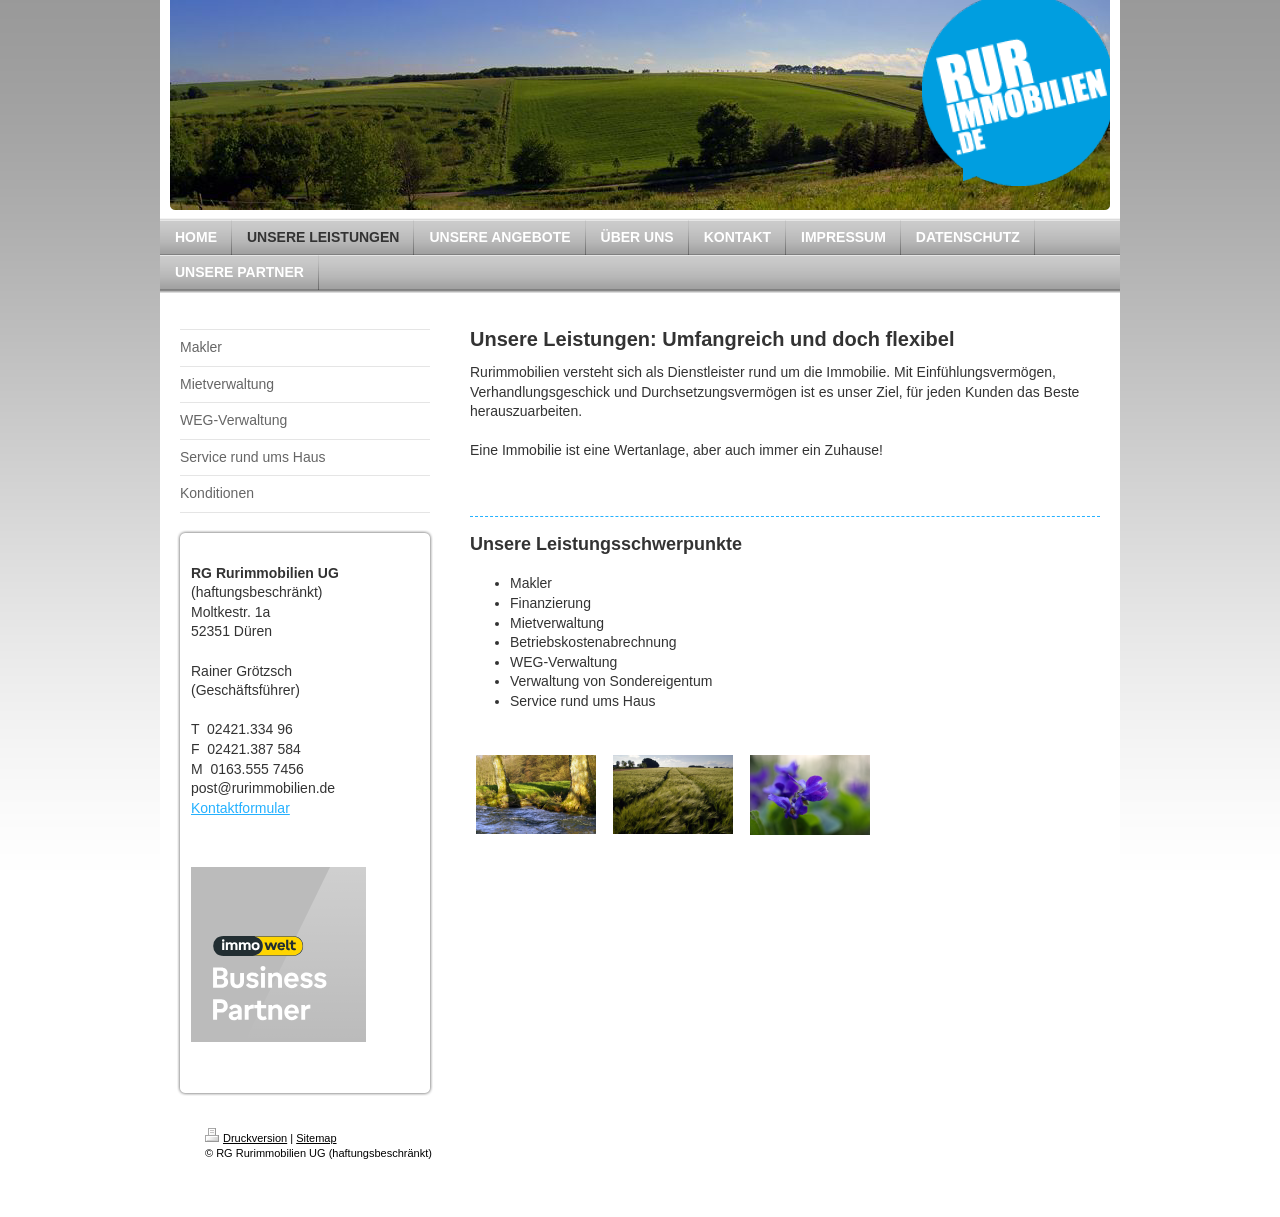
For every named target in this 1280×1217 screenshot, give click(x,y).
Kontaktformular (240, 808)
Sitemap (316, 1138)
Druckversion (246, 1138)
